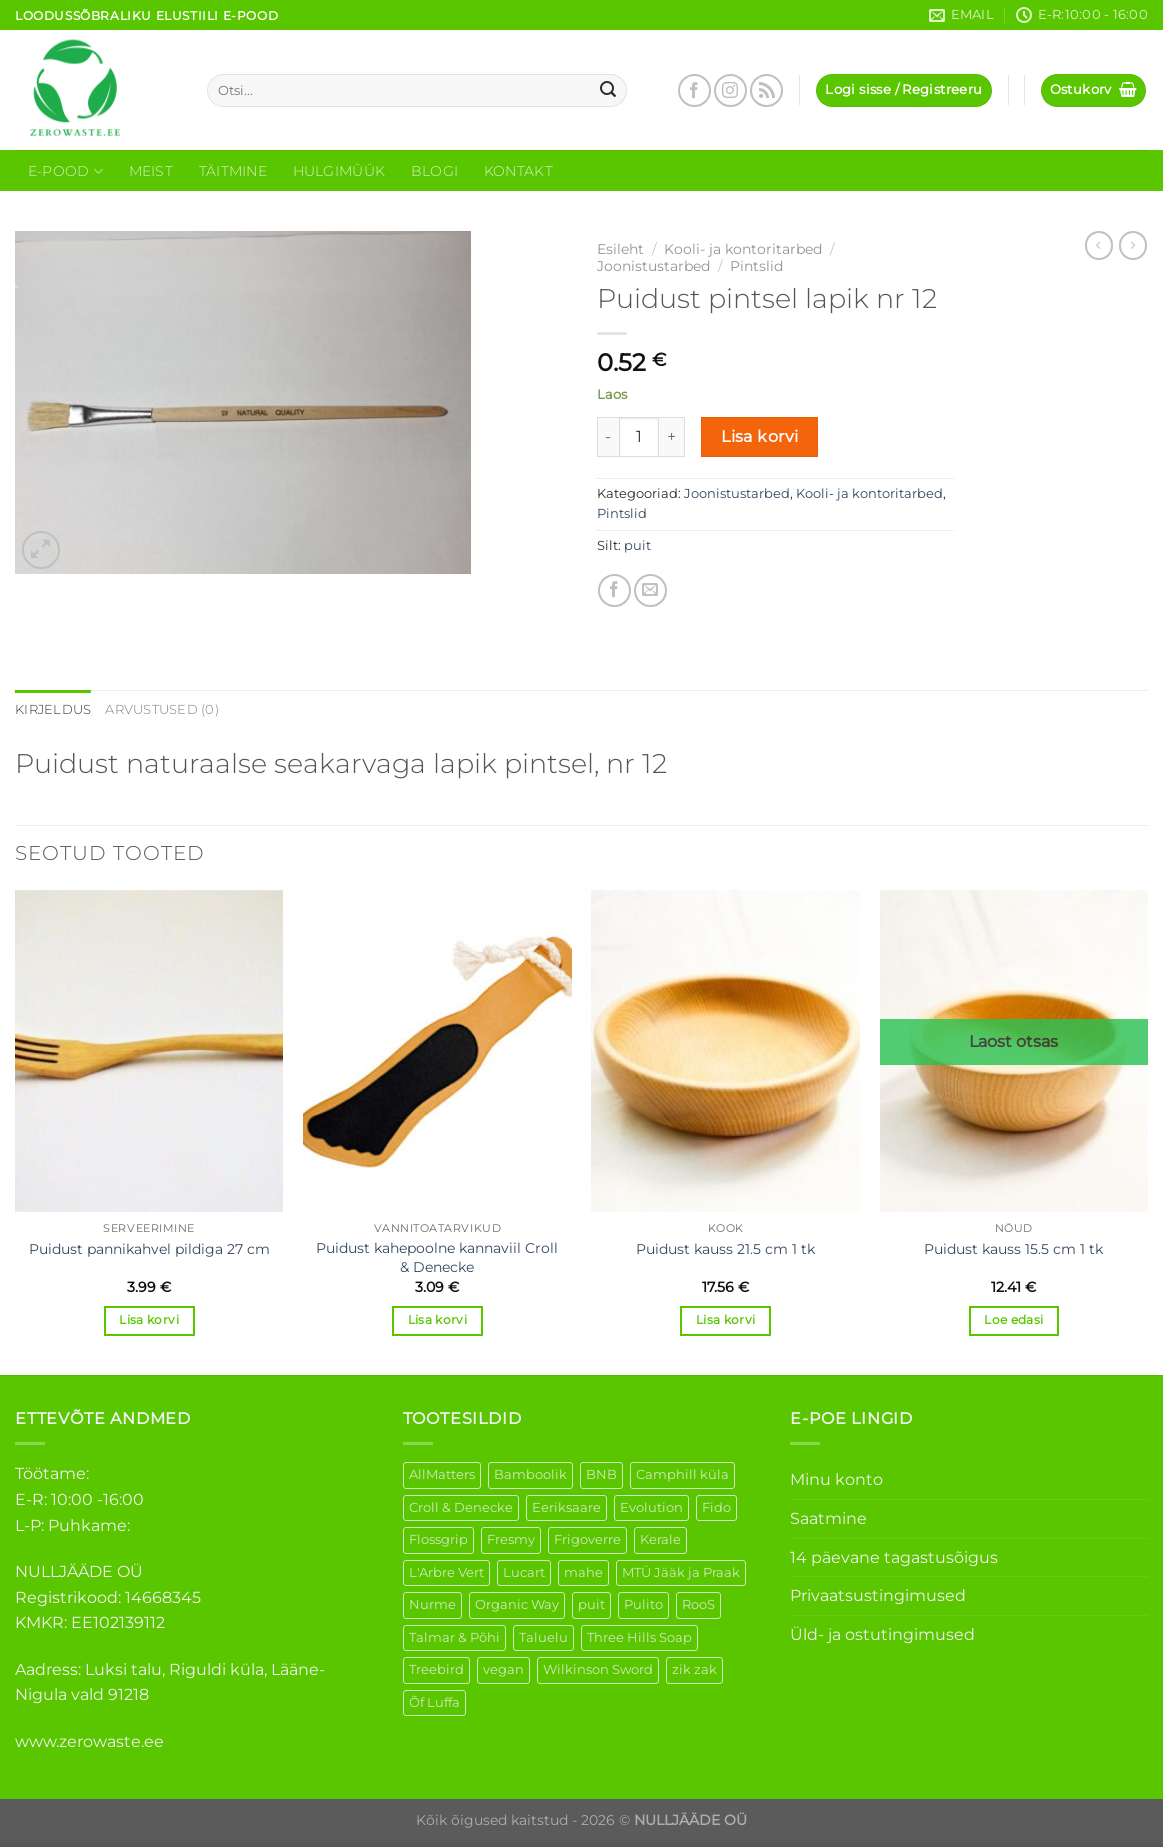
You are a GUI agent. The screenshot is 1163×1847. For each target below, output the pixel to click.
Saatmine (828, 1518)
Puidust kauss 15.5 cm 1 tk (1013, 1249)
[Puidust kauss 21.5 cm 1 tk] (725, 1051)
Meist (151, 171)
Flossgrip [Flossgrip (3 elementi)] (438, 1539)
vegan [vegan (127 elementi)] (503, 1669)
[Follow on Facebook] (694, 90)
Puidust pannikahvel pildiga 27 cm (149, 1249)
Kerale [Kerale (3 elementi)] (660, 1539)
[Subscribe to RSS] (766, 90)
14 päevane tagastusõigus (894, 1557)
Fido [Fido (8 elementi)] (716, 1507)
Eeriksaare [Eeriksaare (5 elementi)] (566, 1507)
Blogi (434, 171)
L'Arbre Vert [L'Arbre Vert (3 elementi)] (446, 1572)
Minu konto (836, 1479)
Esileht (620, 249)
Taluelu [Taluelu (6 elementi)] (543, 1637)
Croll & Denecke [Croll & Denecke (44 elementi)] (461, 1507)
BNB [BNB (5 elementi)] (601, 1474)
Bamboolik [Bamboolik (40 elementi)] (530, 1474)
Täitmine (233, 171)
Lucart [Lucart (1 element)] (524, 1572)
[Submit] (608, 91)
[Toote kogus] (639, 437)
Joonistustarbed (653, 266)
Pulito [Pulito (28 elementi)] (643, 1604)
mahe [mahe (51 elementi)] (583, 1572)
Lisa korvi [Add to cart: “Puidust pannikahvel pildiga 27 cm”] (148, 1320)
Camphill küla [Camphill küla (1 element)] (682, 1474)
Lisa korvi (760, 436)
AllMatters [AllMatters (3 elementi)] (442, 1474)
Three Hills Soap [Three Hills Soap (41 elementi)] (639, 1637)
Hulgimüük (339, 171)
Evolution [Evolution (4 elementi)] (651, 1507)
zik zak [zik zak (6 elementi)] (694, 1669)
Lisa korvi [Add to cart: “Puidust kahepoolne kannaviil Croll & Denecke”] (437, 1320)
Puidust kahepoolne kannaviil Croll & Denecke (437, 1257)
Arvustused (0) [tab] (162, 709)
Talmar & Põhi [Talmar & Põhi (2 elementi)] (454, 1637)
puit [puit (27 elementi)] (591, 1604)
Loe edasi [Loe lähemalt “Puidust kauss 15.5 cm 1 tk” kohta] (1013, 1320)
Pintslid (756, 266)
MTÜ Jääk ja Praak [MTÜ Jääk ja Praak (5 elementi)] (681, 1572)
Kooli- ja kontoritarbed (743, 249)
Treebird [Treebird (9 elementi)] (436, 1669)
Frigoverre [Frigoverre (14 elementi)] (587, 1539)
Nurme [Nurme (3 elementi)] (432, 1604)
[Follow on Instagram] (730, 90)
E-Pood (65, 171)
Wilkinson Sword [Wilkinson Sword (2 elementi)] (598, 1669)
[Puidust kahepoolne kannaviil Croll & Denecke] (437, 1051)
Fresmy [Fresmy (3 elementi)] (511, 1539)
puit (637, 545)
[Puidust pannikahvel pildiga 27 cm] (149, 1051)
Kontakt (518, 171)
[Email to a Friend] (650, 590)
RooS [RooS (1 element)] (698, 1604)
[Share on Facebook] (614, 590)
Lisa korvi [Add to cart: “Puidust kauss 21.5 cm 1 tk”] (725, 1320)
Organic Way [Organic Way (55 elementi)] (517, 1604)
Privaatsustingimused (878, 1595)
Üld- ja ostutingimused (882, 1634)
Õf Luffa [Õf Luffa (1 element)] (434, 1702)
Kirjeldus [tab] (53, 709)
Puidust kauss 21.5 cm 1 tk (725, 1249)
